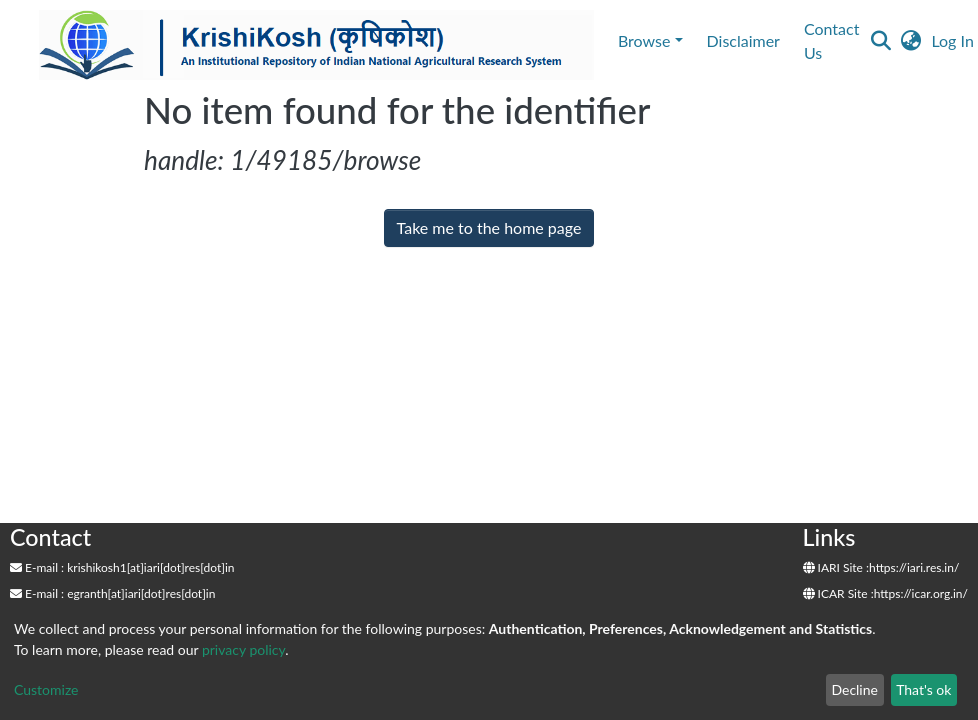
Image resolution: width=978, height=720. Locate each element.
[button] (910, 41)
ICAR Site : (838, 593)
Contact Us (831, 40)
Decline (854, 689)
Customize (46, 689)
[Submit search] (880, 41)
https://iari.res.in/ (914, 567)
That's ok (923, 689)
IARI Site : (836, 567)
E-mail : (37, 567)
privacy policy (243, 649)
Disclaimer (743, 40)
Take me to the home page (489, 227)
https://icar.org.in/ (921, 593)
